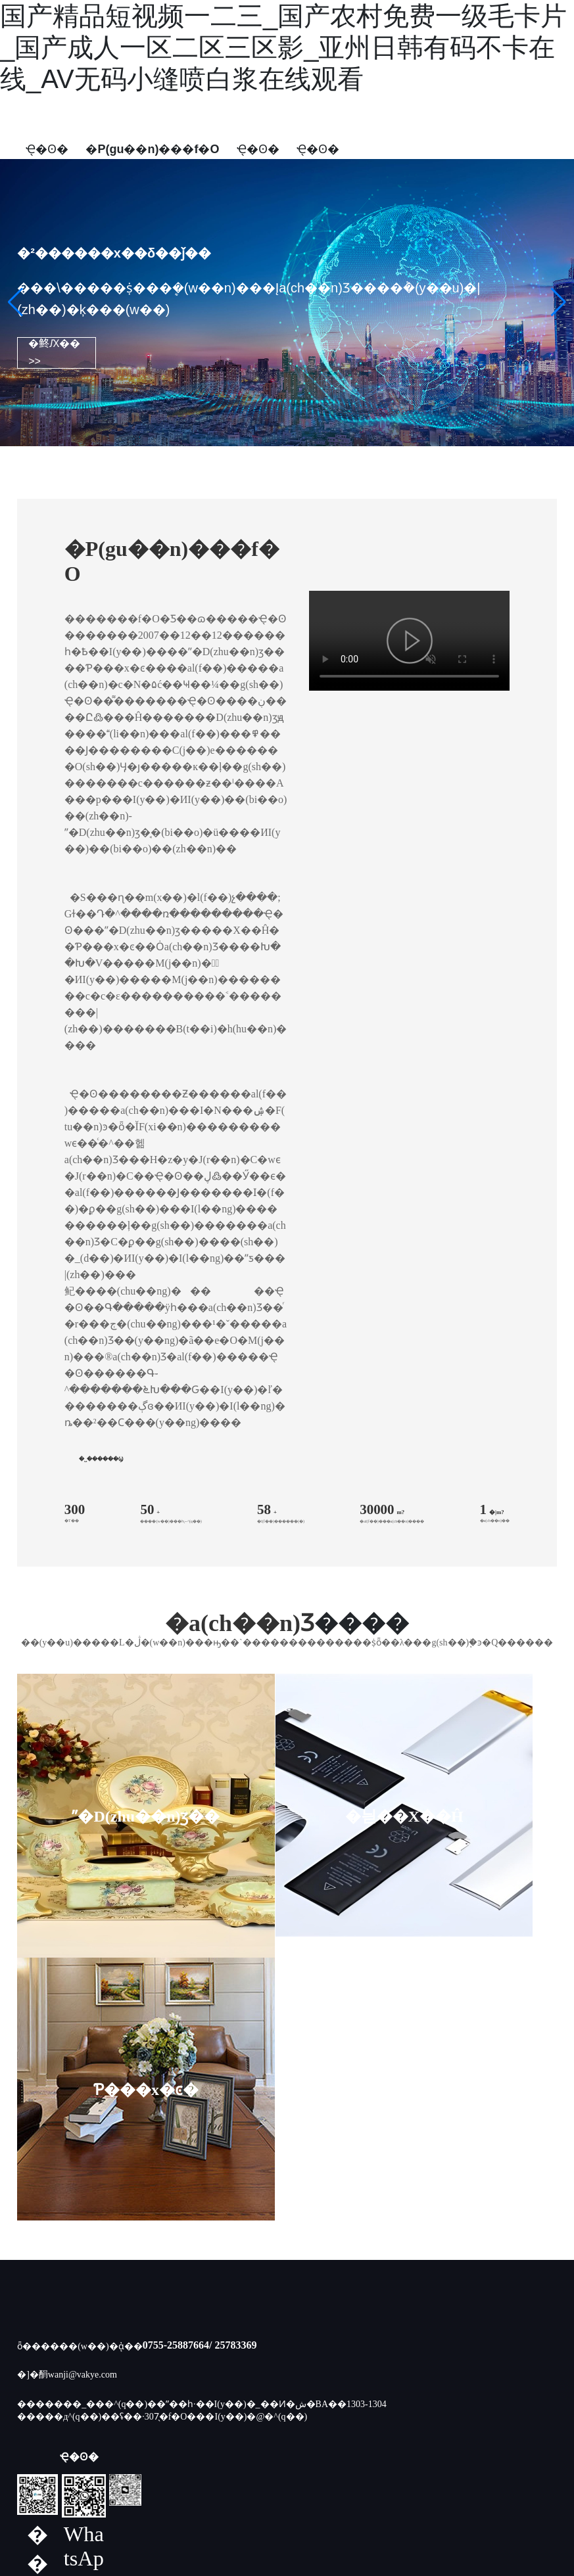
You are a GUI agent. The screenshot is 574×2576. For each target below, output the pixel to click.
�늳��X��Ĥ (227, 1816)
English (365, 157)
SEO (406, 2466)
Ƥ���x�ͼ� (367, 1816)
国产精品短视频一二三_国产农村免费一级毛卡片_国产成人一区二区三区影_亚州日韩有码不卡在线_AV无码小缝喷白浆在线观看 (283, 47)
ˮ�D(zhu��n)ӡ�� (86, 1816)
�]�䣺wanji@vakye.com (67, 2112)
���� (372, 2466)
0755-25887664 (176, 2082)
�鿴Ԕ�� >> (54, 352)
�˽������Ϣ (101, 1459)
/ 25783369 (232, 2082)
